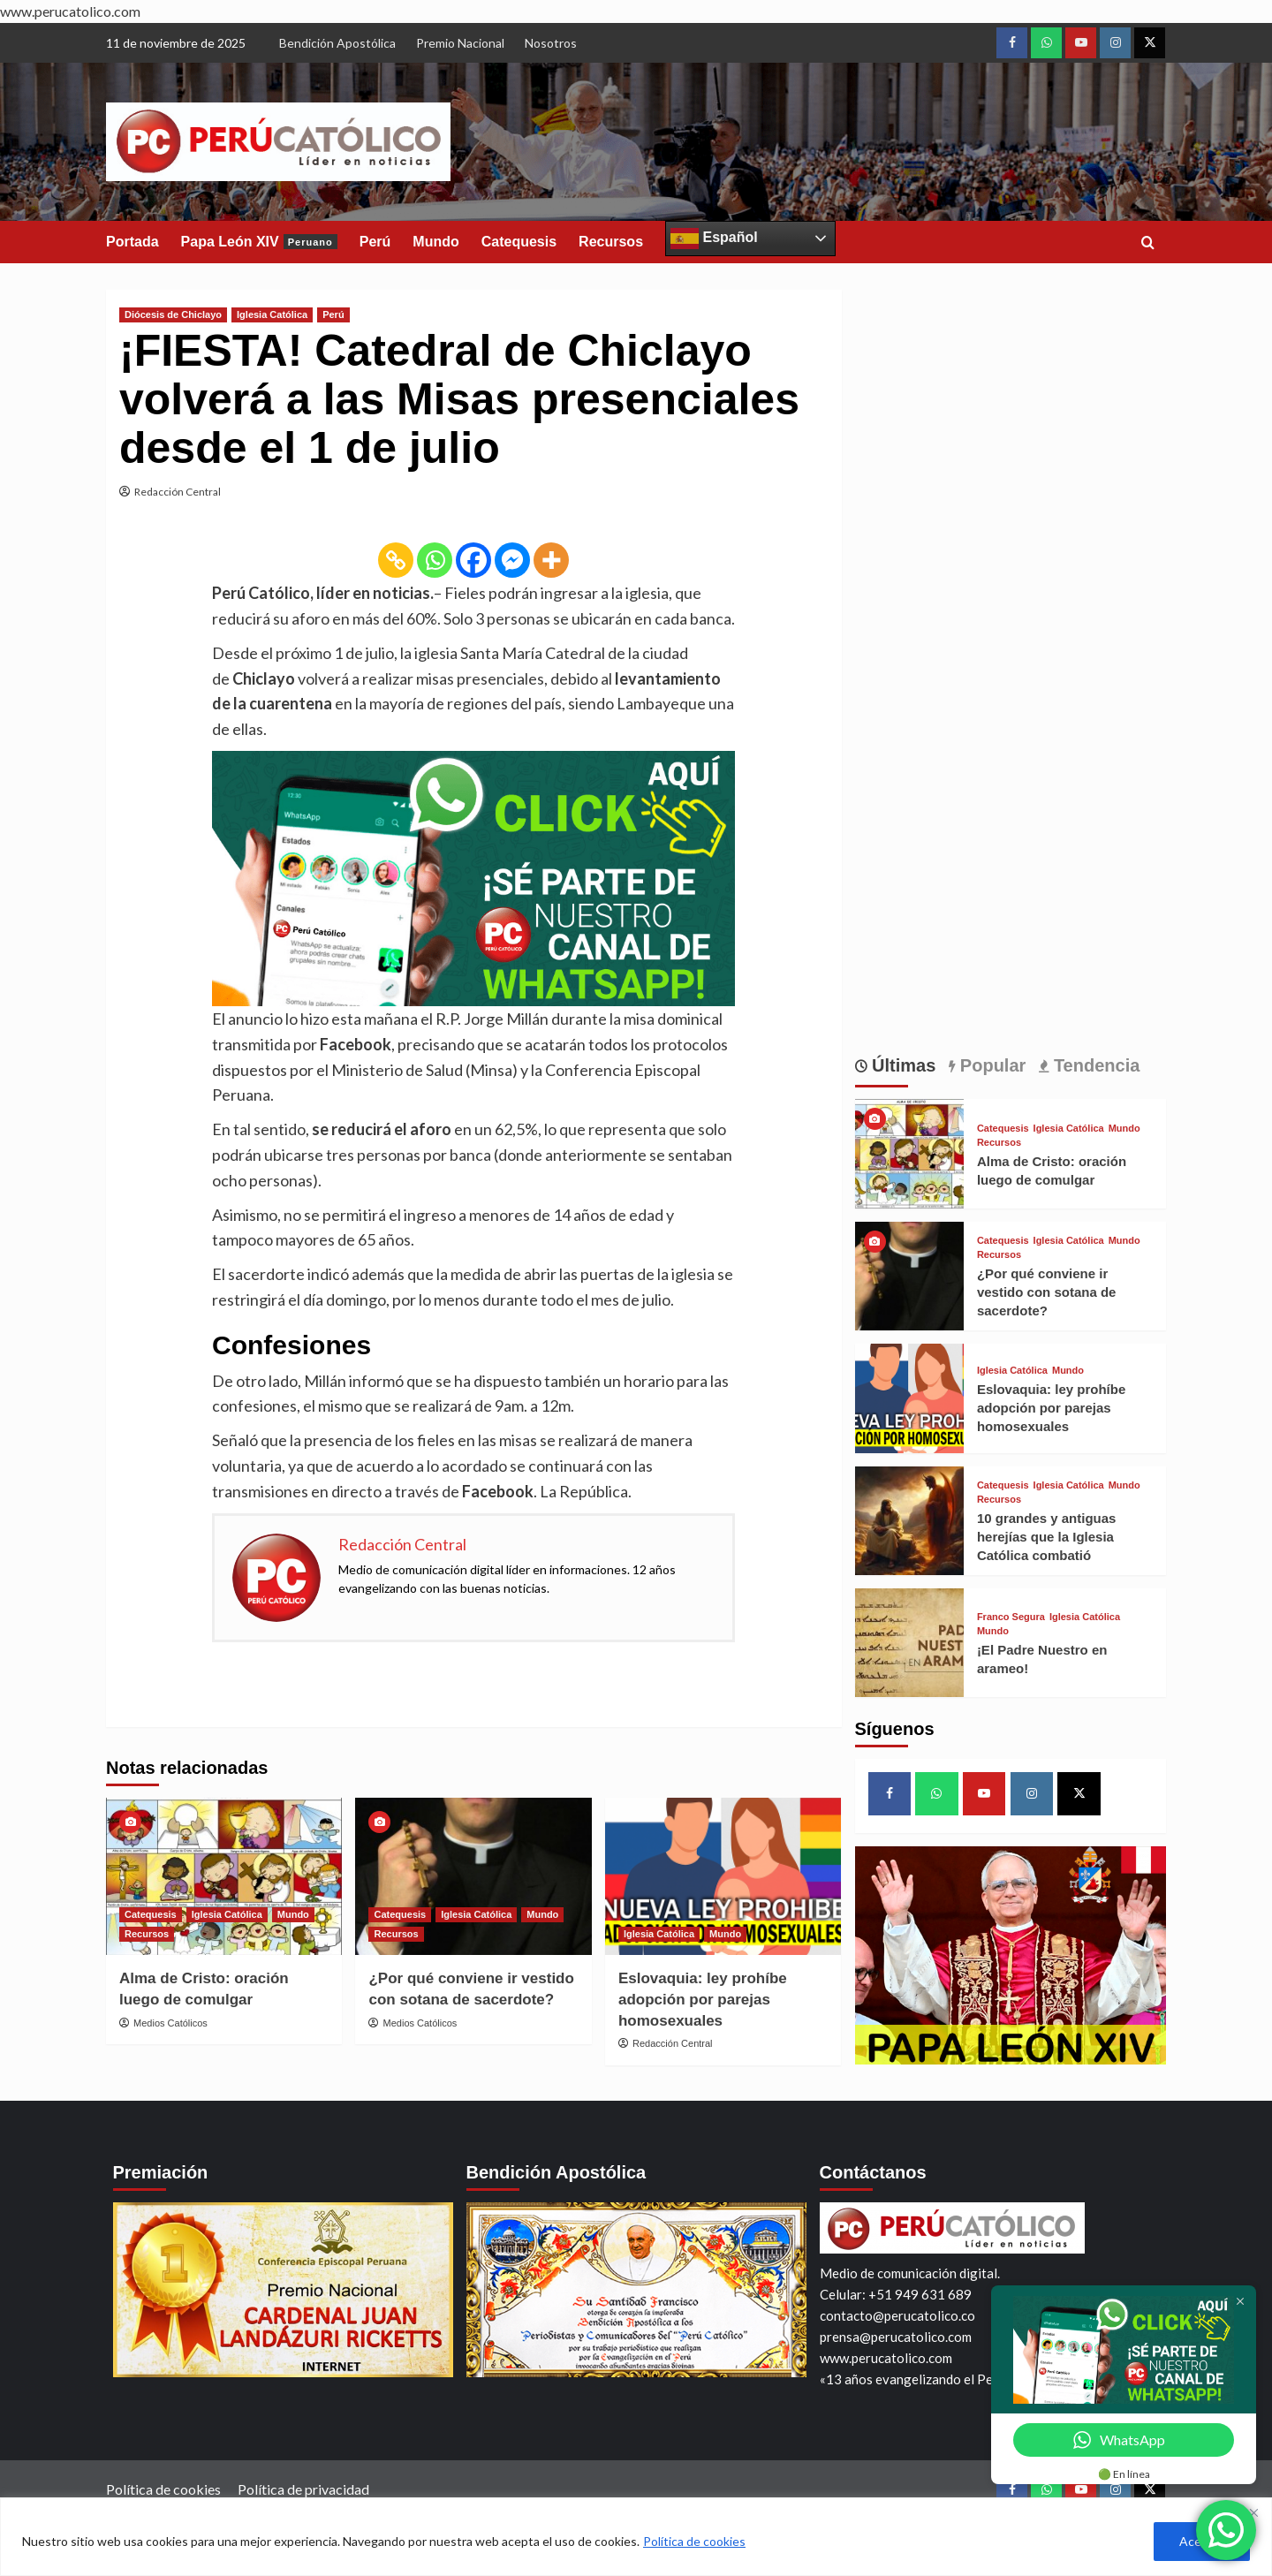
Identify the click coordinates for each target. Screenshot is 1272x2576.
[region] (636, 2536)
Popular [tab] (990, 1065)
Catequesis (518, 241)
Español (714, 238)
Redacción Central (177, 491)
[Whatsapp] (434, 560)
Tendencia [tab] (1094, 1065)
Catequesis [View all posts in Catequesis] (151, 1914)
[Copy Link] (395, 560)
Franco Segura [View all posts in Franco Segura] (1011, 1617)
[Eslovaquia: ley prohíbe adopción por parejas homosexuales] (723, 1876)
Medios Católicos (170, 2023)
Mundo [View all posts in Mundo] (293, 1914)
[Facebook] (473, 560)
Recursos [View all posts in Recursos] (147, 1933)
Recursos (611, 241)
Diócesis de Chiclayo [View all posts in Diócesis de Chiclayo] (173, 314)
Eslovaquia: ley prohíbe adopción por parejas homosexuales (702, 1999)
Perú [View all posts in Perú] (333, 314)
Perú (375, 241)
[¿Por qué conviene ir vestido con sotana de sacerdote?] (473, 1876)
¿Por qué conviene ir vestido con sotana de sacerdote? (1047, 1292)
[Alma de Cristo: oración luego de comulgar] (224, 1876)
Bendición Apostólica (337, 42)
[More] (551, 560)
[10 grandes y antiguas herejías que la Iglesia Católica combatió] (909, 1518)
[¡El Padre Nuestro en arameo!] (909, 1641)
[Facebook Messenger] (512, 560)
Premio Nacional (460, 42)
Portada (132, 241)
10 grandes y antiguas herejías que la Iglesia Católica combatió (1047, 1537)
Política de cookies (694, 2541)
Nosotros (551, 42)
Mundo (435, 241)
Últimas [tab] (901, 1065)
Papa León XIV (259, 241)
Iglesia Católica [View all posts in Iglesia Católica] (272, 314)
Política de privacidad (303, 2489)
